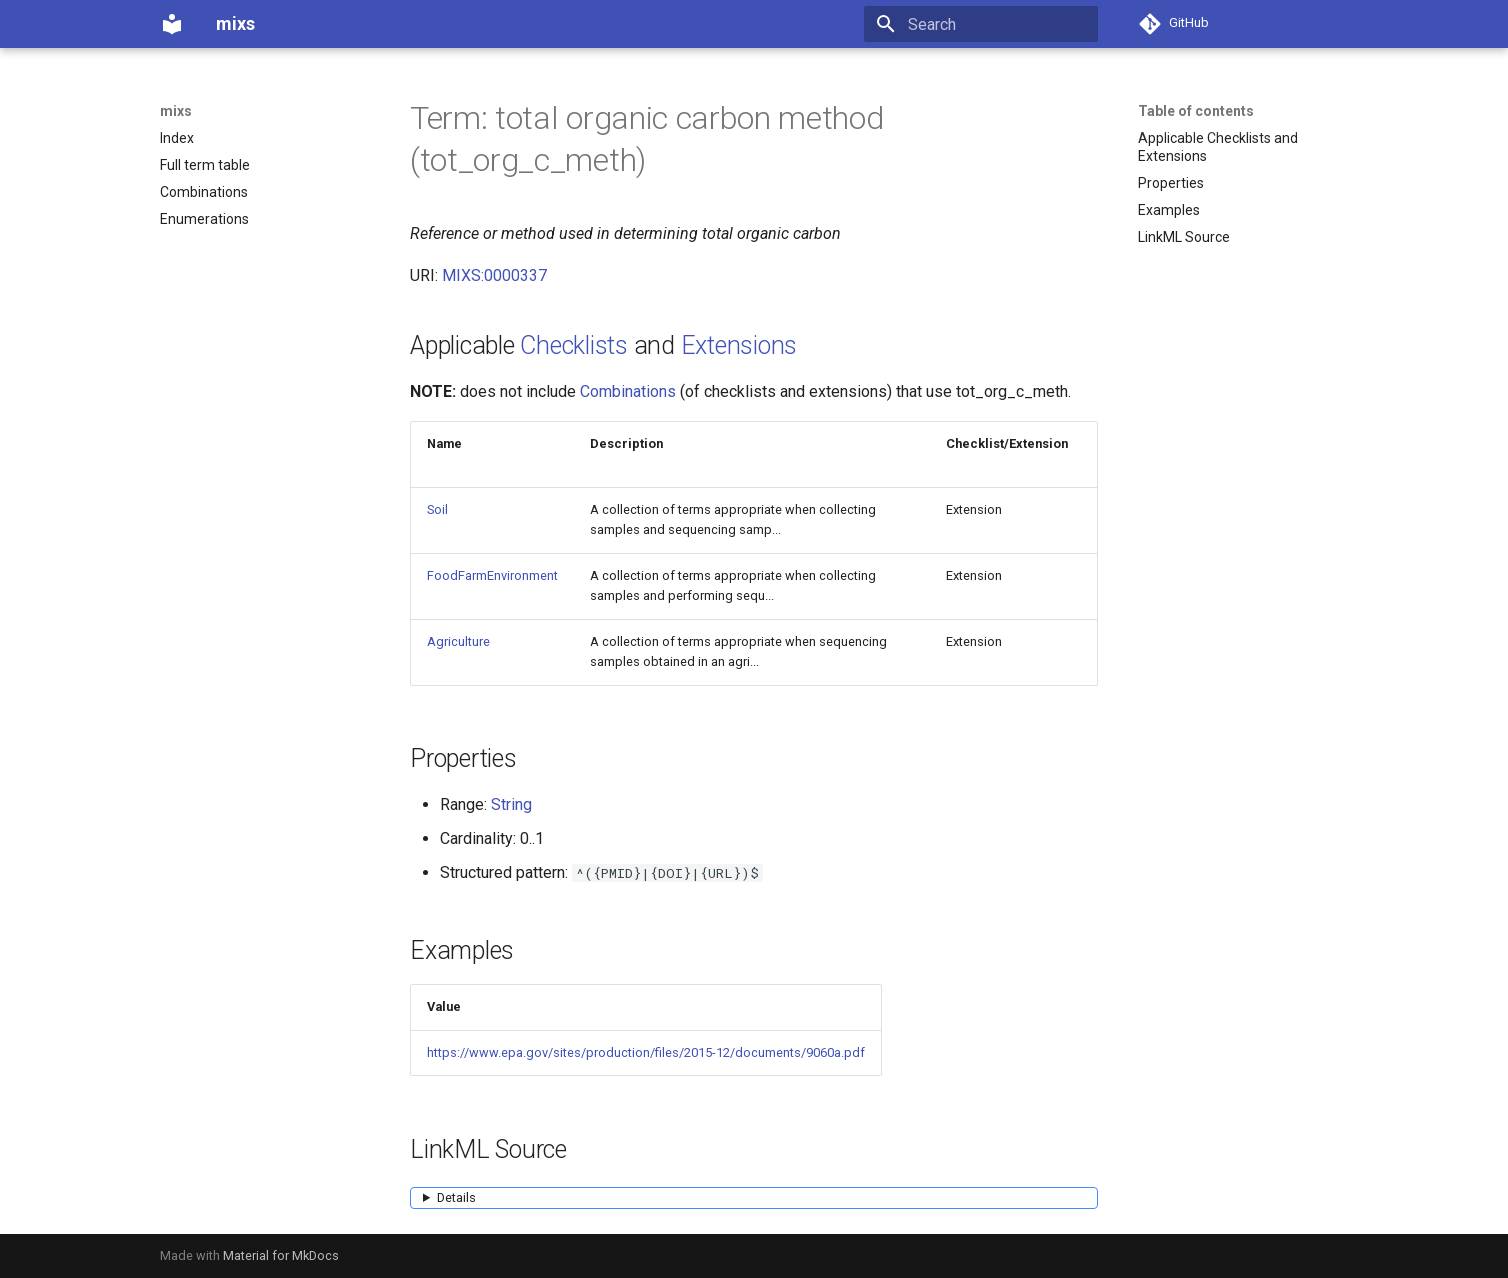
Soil (437, 509)
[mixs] (172, 24)
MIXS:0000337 (494, 275)
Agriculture (458, 641)
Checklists (574, 345)
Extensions (739, 345)
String (511, 804)
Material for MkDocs (281, 1255)
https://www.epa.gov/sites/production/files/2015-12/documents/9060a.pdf (646, 1052)
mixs (176, 111)
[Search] (981, 24)
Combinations (628, 391)
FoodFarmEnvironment (492, 575)
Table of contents (1196, 111)
